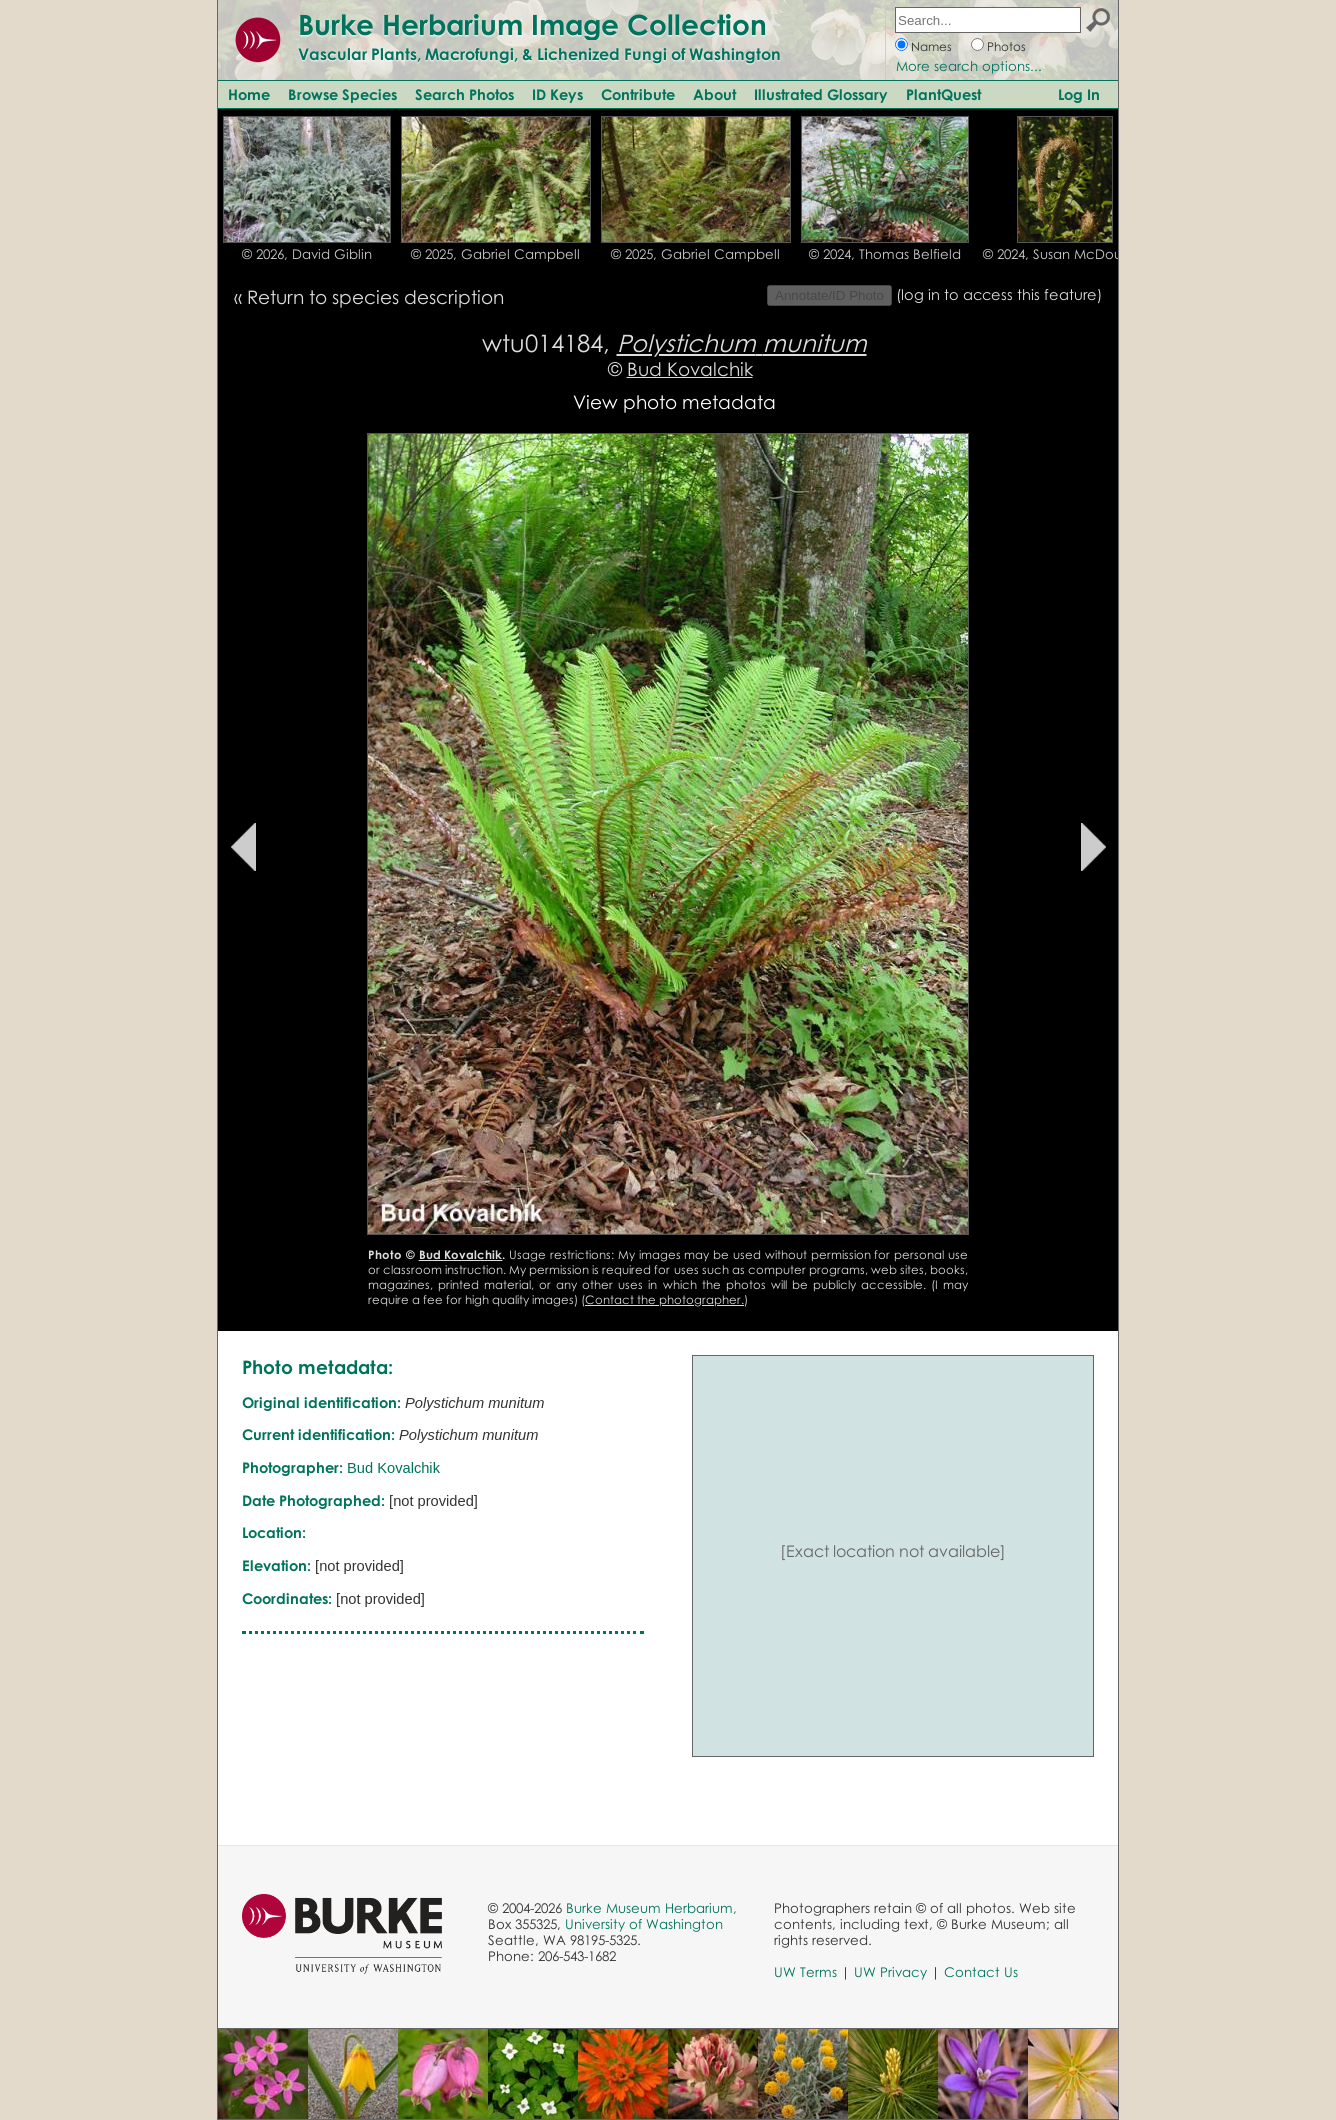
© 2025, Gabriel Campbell (495, 254)
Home (249, 94)
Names (931, 46)
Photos (1006, 46)
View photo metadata (674, 401)
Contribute (638, 94)
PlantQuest (943, 94)
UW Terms (805, 1972)
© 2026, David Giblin (307, 254)
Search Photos (464, 94)
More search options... (969, 66)
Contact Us (981, 1972)
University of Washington (644, 1924)
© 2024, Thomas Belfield (885, 254)
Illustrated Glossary (821, 94)
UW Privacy (890, 1972)
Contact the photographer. (664, 1299)
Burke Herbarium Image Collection (532, 24)
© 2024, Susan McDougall (1064, 254)
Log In (1079, 94)
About (714, 94)
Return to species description (375, 296)
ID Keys (557, 94)
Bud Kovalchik (690, 368)
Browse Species (342, 94)
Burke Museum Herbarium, (651, 1908)
